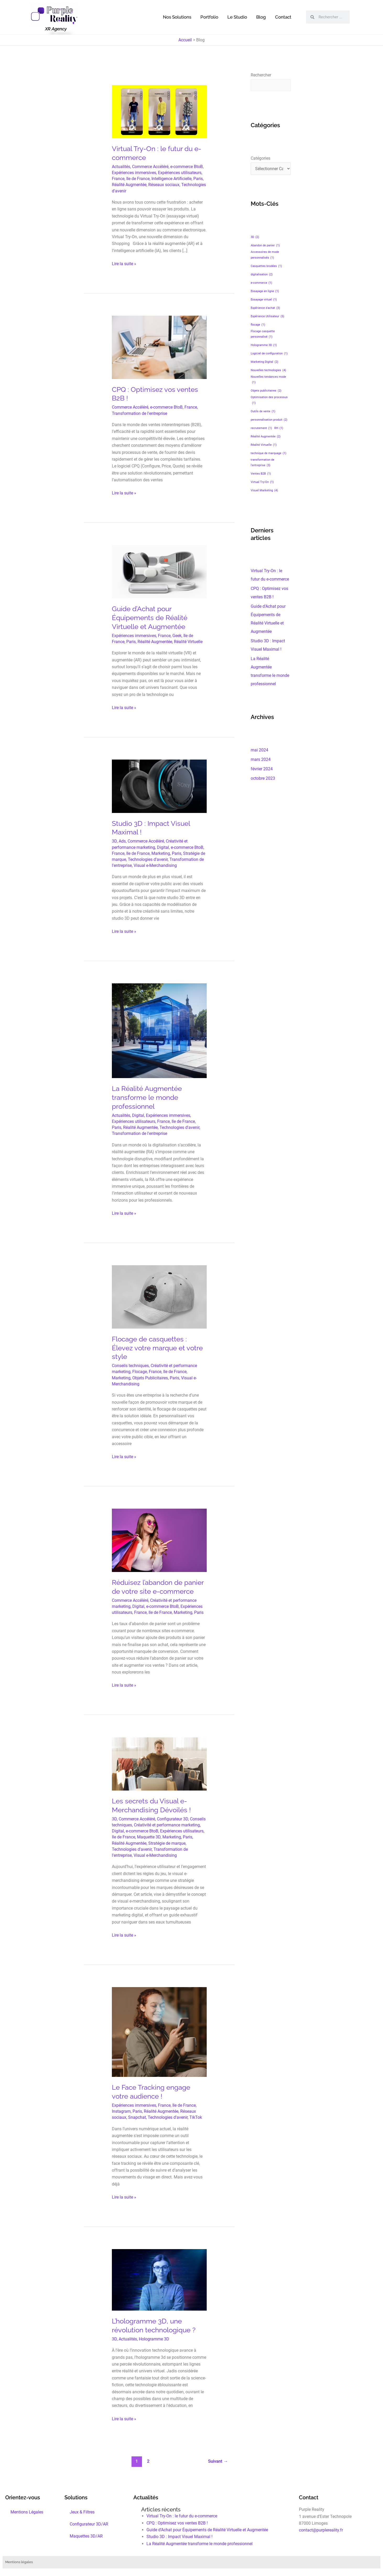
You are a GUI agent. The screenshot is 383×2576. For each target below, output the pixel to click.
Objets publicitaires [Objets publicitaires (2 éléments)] (266, 390)
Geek (177, 635)
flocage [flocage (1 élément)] (258, 324)
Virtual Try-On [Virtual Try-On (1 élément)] (262, 482)
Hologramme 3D (154, 2339)
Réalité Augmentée (129, 184)
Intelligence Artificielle (171, 178)
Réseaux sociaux (163, 184)
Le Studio (237, 17)
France (118, 178)
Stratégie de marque (166, 1843)
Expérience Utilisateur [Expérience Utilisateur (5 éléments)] (267, 316)
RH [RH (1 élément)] (278, 428)
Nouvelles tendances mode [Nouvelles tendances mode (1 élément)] (268, 380)
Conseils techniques (130, 1365)
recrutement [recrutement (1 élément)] (261, 428)
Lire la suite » (124, 263)
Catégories (260, 158)
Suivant (218, 2461)
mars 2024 (261, 759)
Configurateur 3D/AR (89, 2524)
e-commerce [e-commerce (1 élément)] (261, 283)
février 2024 (262, 768)
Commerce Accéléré (150, 166)
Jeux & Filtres (82, 2512)
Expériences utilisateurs (179, 172)
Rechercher (261, 75)
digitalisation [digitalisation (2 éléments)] (262, 274)
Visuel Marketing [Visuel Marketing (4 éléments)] (264, 490)
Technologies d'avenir (148, 859)
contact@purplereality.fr (321, 2530)
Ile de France (138, 178)
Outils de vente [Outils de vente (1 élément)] (263, 411)
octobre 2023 (263, 778)
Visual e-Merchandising (155, 865)
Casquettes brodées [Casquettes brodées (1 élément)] (266, 266)
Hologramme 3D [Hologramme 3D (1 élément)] (264, 345)
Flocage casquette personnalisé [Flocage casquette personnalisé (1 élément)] (263, 335)
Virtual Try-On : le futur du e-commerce (181, 2515)
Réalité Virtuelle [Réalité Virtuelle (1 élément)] (264, 445)
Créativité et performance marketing (167, 1824)
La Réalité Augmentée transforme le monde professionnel (147, 1097)
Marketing (160, 853)
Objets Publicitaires (150, 1377)
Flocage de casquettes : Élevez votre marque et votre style (157, 1348)
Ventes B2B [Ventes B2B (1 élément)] (261, 473)
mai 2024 (259, 750)
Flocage (139, 1371)
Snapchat (137, 2117)
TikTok (195, 2117)
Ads (122, 841)
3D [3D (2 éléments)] (255, 237)
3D (114, 841)
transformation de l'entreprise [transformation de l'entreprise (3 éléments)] (262, 463)
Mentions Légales (26, 2512)
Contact (283, 17)
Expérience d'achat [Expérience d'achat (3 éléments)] (265, 308)
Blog (261, 17)
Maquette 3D (149, 1837)
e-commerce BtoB (186, 166)
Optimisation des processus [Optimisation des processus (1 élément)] (269, 400)
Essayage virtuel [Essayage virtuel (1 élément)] (264, 299)
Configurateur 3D (172, 1818)
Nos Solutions (177, 17)
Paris (198, 178)
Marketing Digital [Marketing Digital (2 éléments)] (264, 362)
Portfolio (209, 17)
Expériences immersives (134, 172)
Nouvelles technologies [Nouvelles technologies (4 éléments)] (268, 370)
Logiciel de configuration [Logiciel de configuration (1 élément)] (269, 353)
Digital (163, 847)
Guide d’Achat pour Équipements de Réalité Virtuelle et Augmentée (149, 618)
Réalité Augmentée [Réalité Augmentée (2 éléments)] (266, 436)
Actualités (121, 166)
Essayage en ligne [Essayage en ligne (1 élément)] (265, 291)
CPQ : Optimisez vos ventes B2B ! (177, 2523)
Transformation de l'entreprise (139, 413)
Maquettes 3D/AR (86, 2536)
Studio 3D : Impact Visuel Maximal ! (179, 2536)
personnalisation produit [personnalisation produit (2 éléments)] (269, 419)
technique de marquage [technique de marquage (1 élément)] (268, 453)
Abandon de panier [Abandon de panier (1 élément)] (265, 245)
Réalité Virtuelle (188, 641)
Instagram (121, 2111)
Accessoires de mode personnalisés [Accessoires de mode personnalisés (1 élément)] (265, 255)
